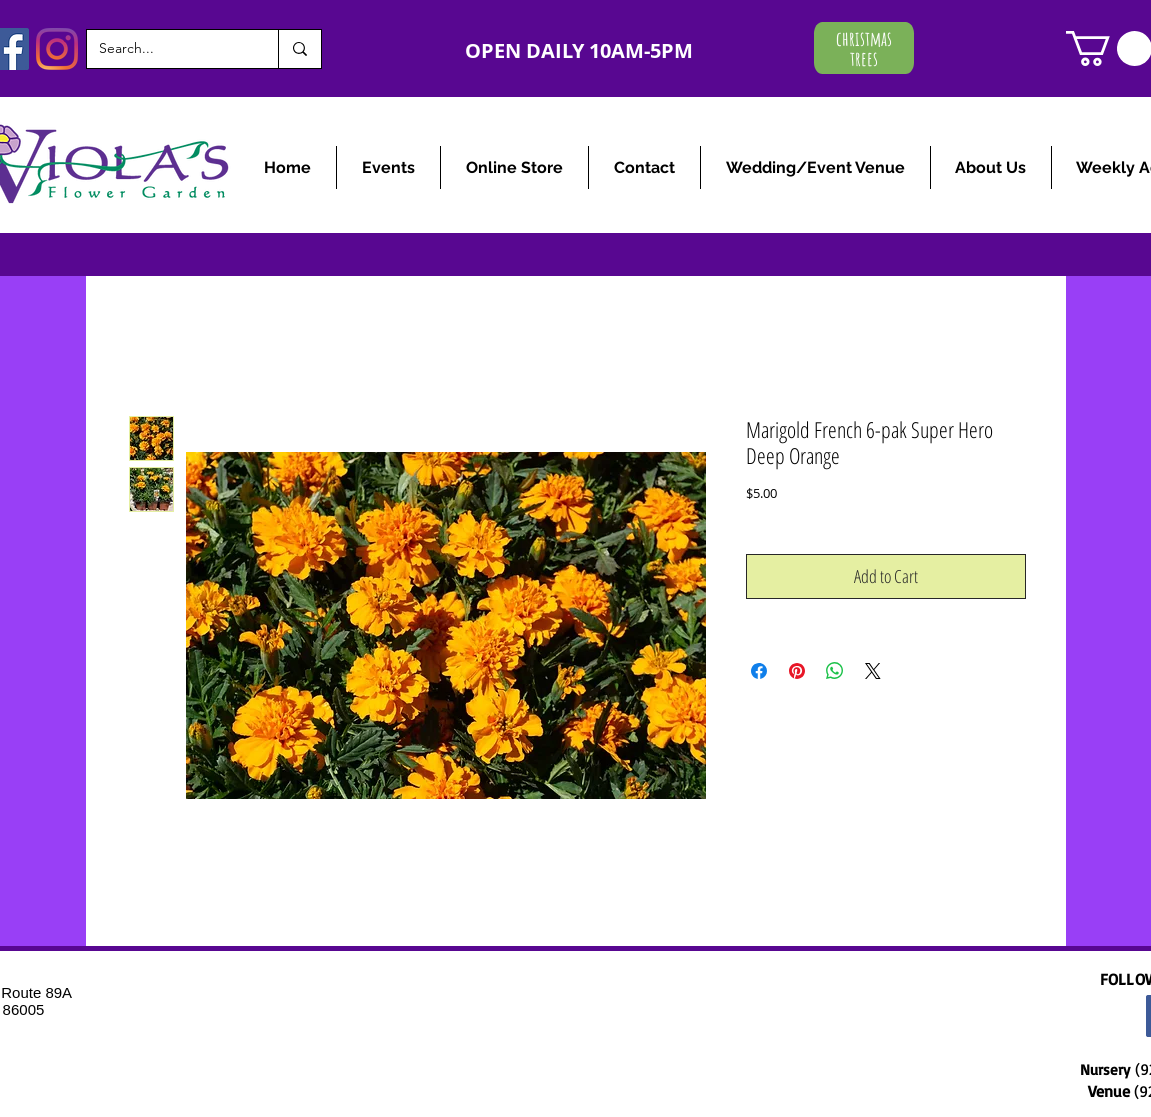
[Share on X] (873, 671)
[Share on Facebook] (759, 671)
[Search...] (167, 49)
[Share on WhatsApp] (835, 671)
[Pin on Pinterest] (797, 671)
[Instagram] (57, 49)
